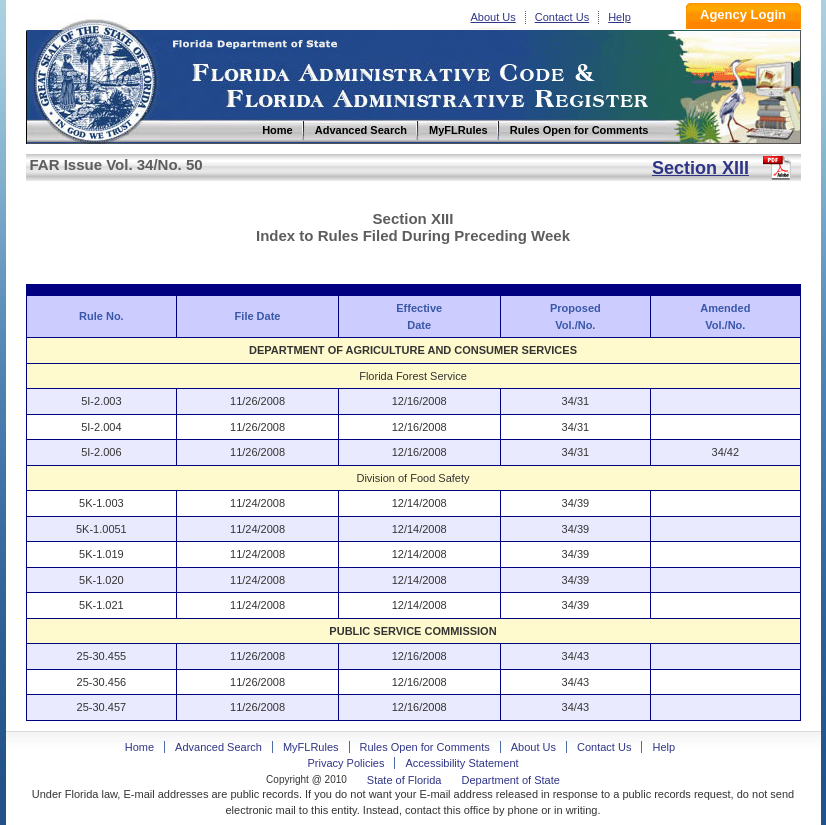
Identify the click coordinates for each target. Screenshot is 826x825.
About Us (493, 17)
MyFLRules (311, 747)
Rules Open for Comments (425, 747)
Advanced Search (218, 747)
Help (619, 17)
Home (94, 78)
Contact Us (562, 17)
